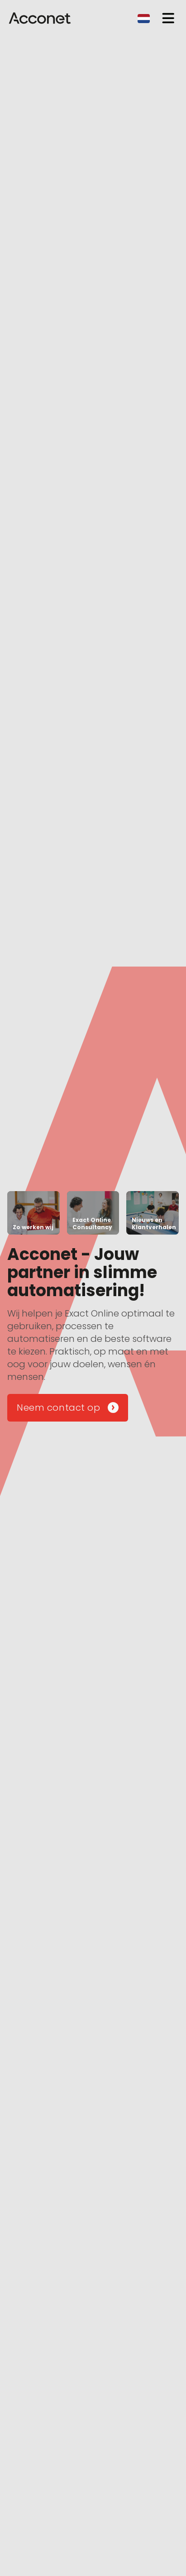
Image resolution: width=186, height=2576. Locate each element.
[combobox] (143, 18)
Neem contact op (68, 1407)
